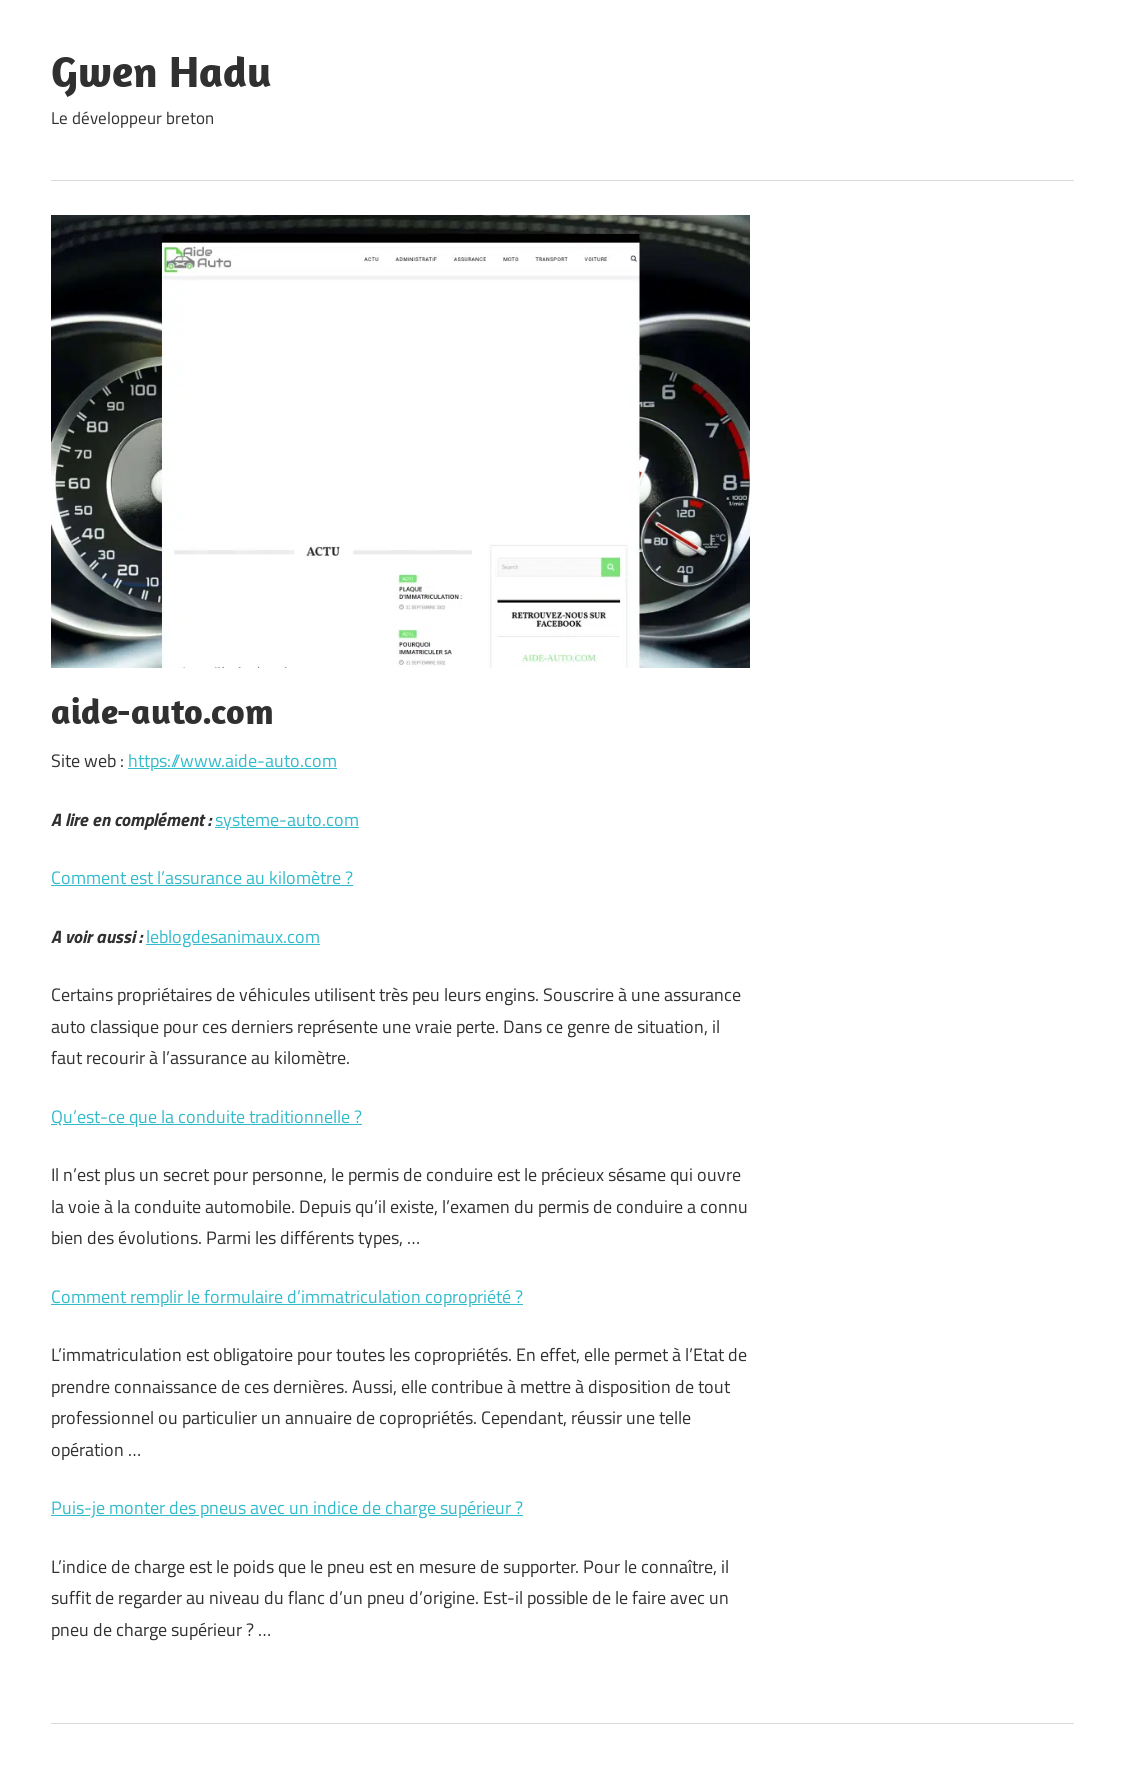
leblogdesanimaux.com (233, 936)
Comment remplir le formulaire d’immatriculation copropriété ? (287, 1296)
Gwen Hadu (161, 71)
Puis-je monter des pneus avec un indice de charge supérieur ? (287, 1507)
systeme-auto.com (287, 819)
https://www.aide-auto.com (232, 760)
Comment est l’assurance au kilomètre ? (202, 877)
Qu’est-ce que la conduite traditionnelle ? (206, 1116)
